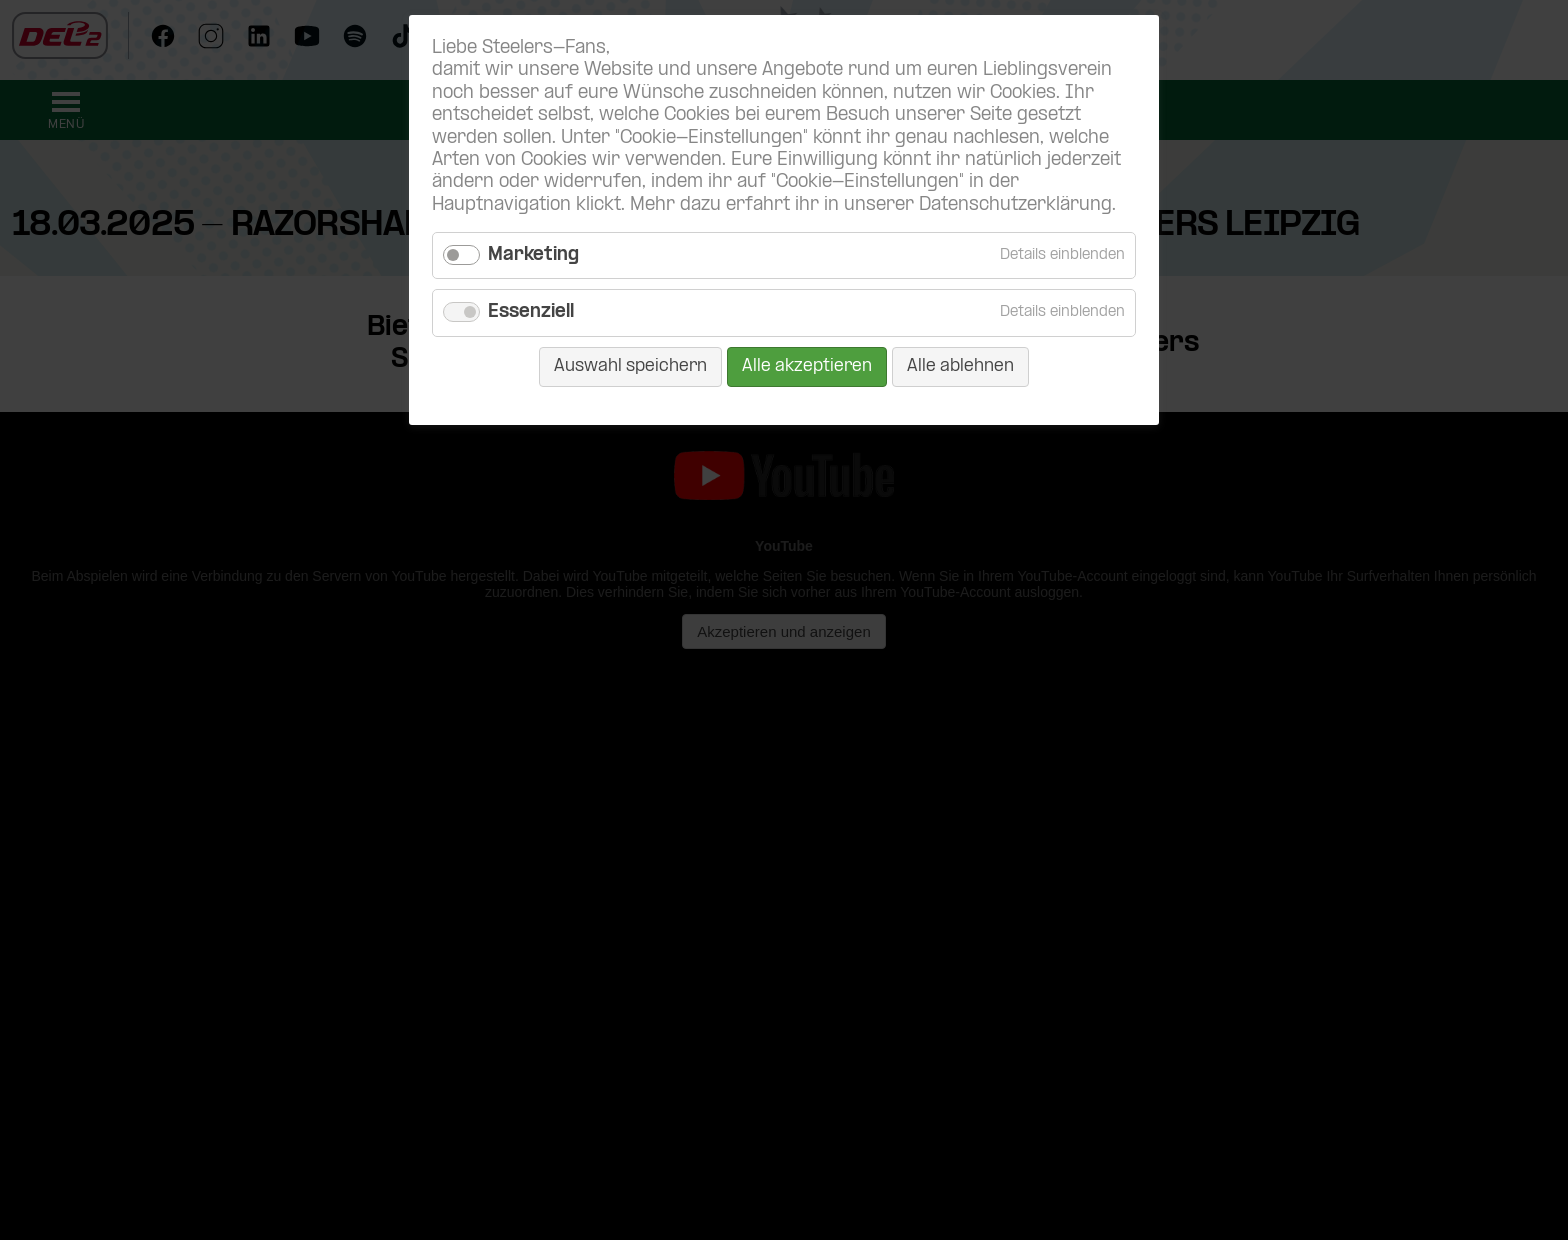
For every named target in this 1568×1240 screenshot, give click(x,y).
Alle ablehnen (960, 366)
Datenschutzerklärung (1015, 205)
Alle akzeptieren (807, 366)
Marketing (533, 255)
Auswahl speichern (630, 366)
